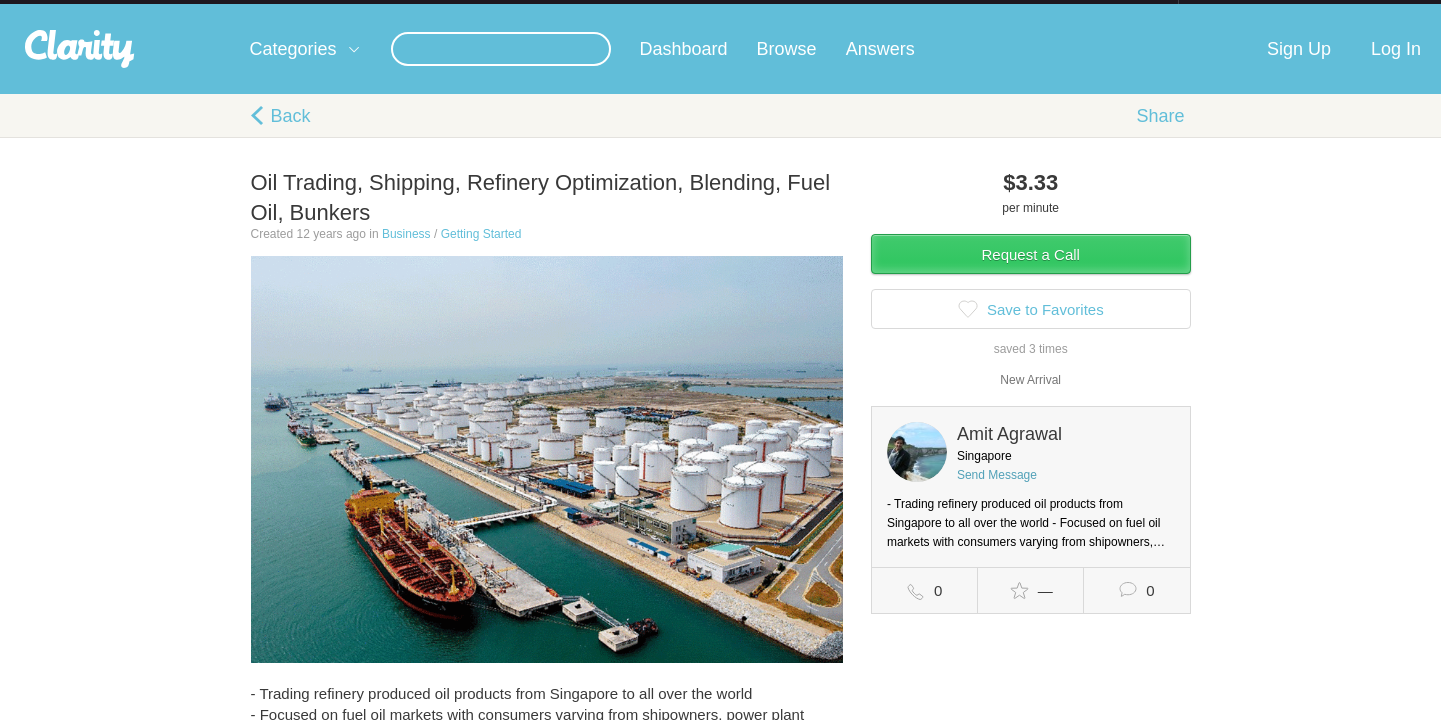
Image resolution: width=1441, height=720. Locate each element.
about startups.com (1249, 13)
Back (291, 136)
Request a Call (1031, 274)
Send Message (997, 495)
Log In (1396, 69)
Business (406, 254)
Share (1160, 136)
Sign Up (1299, 69)
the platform (220, 11)
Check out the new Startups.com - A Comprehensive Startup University (961, 13)
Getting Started (481, 254)
